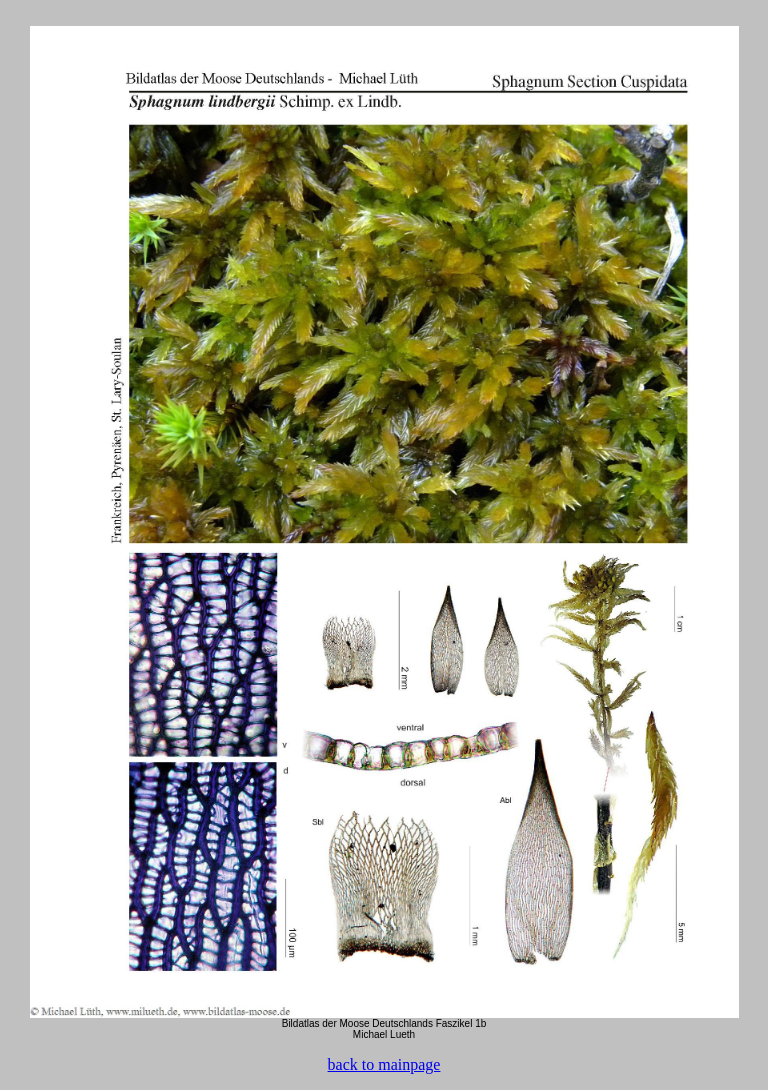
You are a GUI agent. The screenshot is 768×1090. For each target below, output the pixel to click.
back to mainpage (384, 1064)
